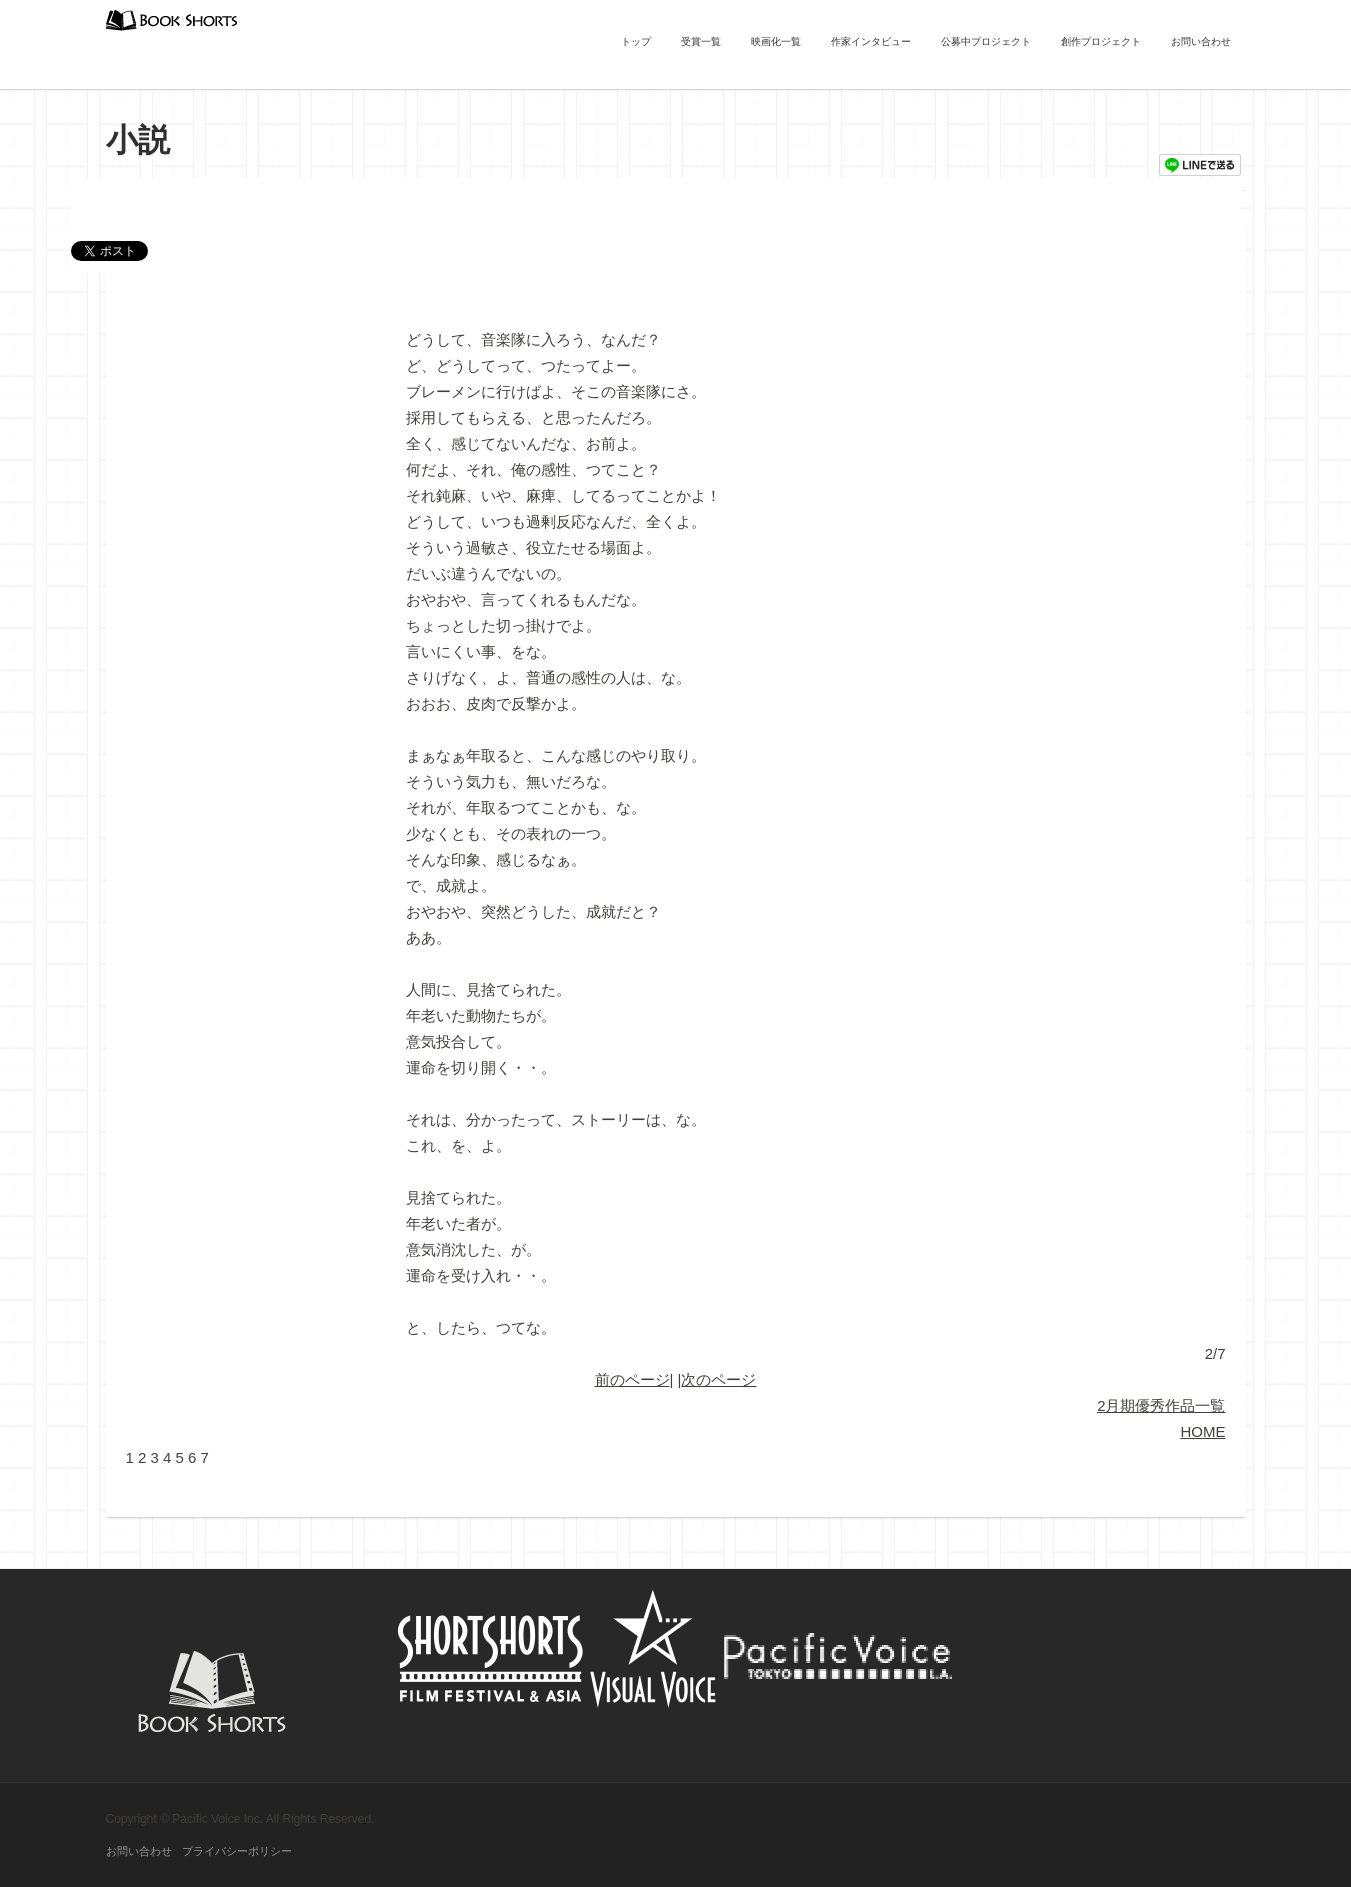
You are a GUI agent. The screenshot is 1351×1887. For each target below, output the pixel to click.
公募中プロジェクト (986, 41)
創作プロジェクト (1101, 41)
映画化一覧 (776, 41)
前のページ (632, 1379)
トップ (636, 41)
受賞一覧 (701, 41)
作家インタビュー (871, 41)
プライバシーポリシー (237, 1851)
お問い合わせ (1201, 41)
